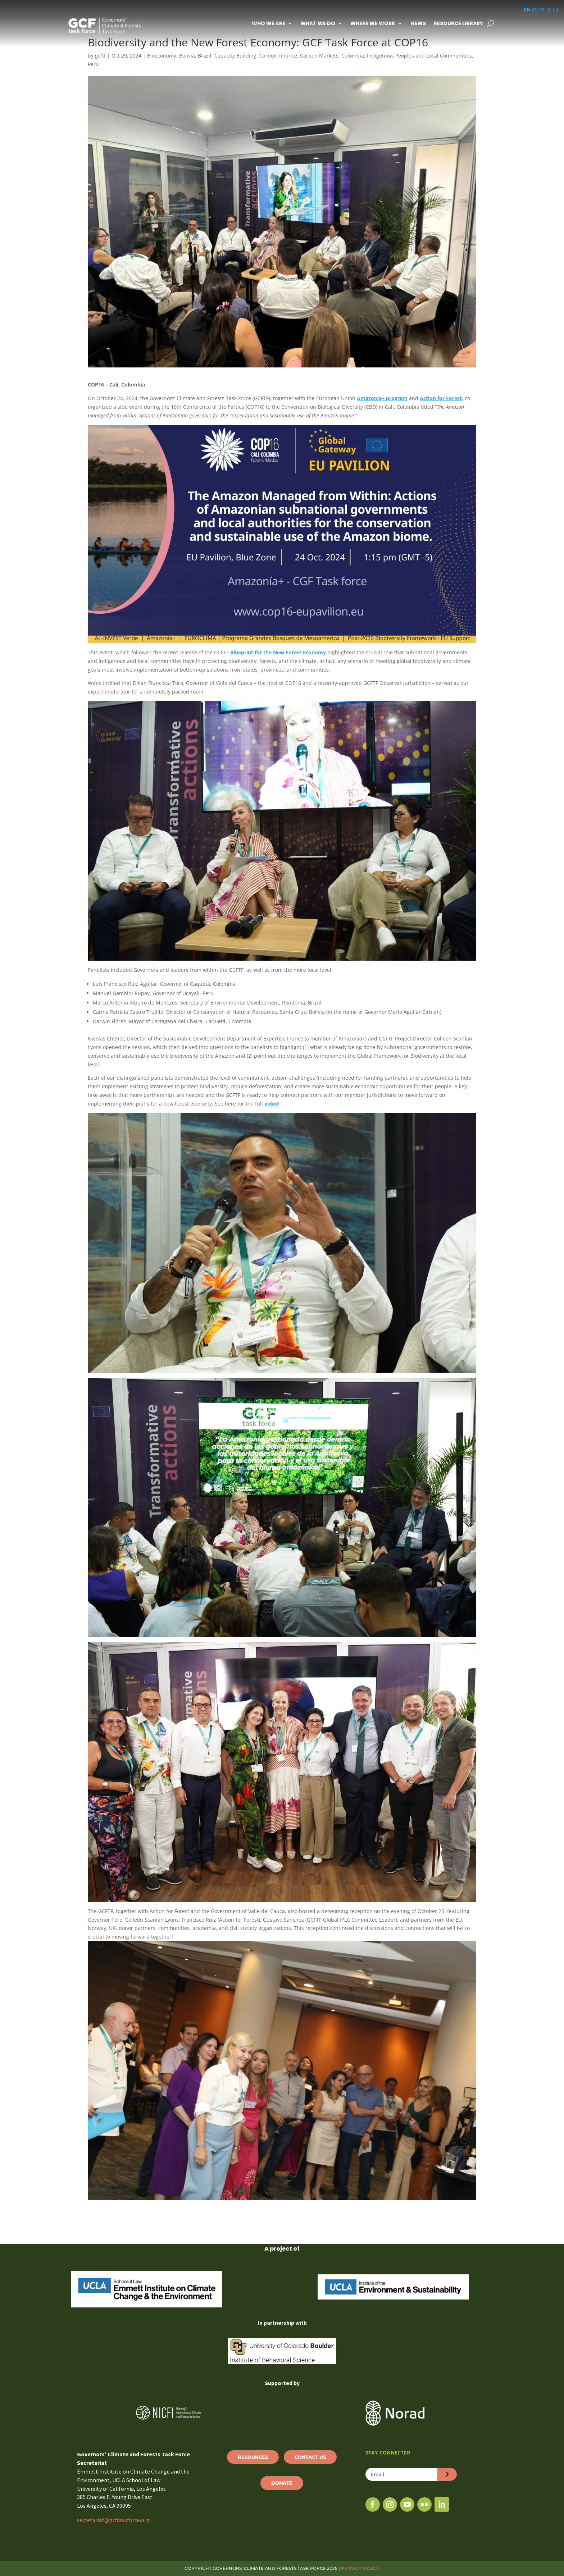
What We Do (317, 23)
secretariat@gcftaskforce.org (113, 2520)
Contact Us (310, 2457)
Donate (281, 2483)
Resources (253, 2457)
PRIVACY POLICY (360, 2568)
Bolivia (187, 55)
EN (527, 9)
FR (556, 9)
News (418, 23)
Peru (93, 64)
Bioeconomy (161, 55)
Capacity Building (235, 55)
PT (542, 9)
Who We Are (268, 23)
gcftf (100, 55)
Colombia (352, 55)
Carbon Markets (319, 55)
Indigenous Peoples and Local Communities (419, 55)
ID (548, 9)
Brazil (205, 55)
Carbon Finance (278, 55)
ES (535, 9)
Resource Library (458, 23)
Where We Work (372, 23)
